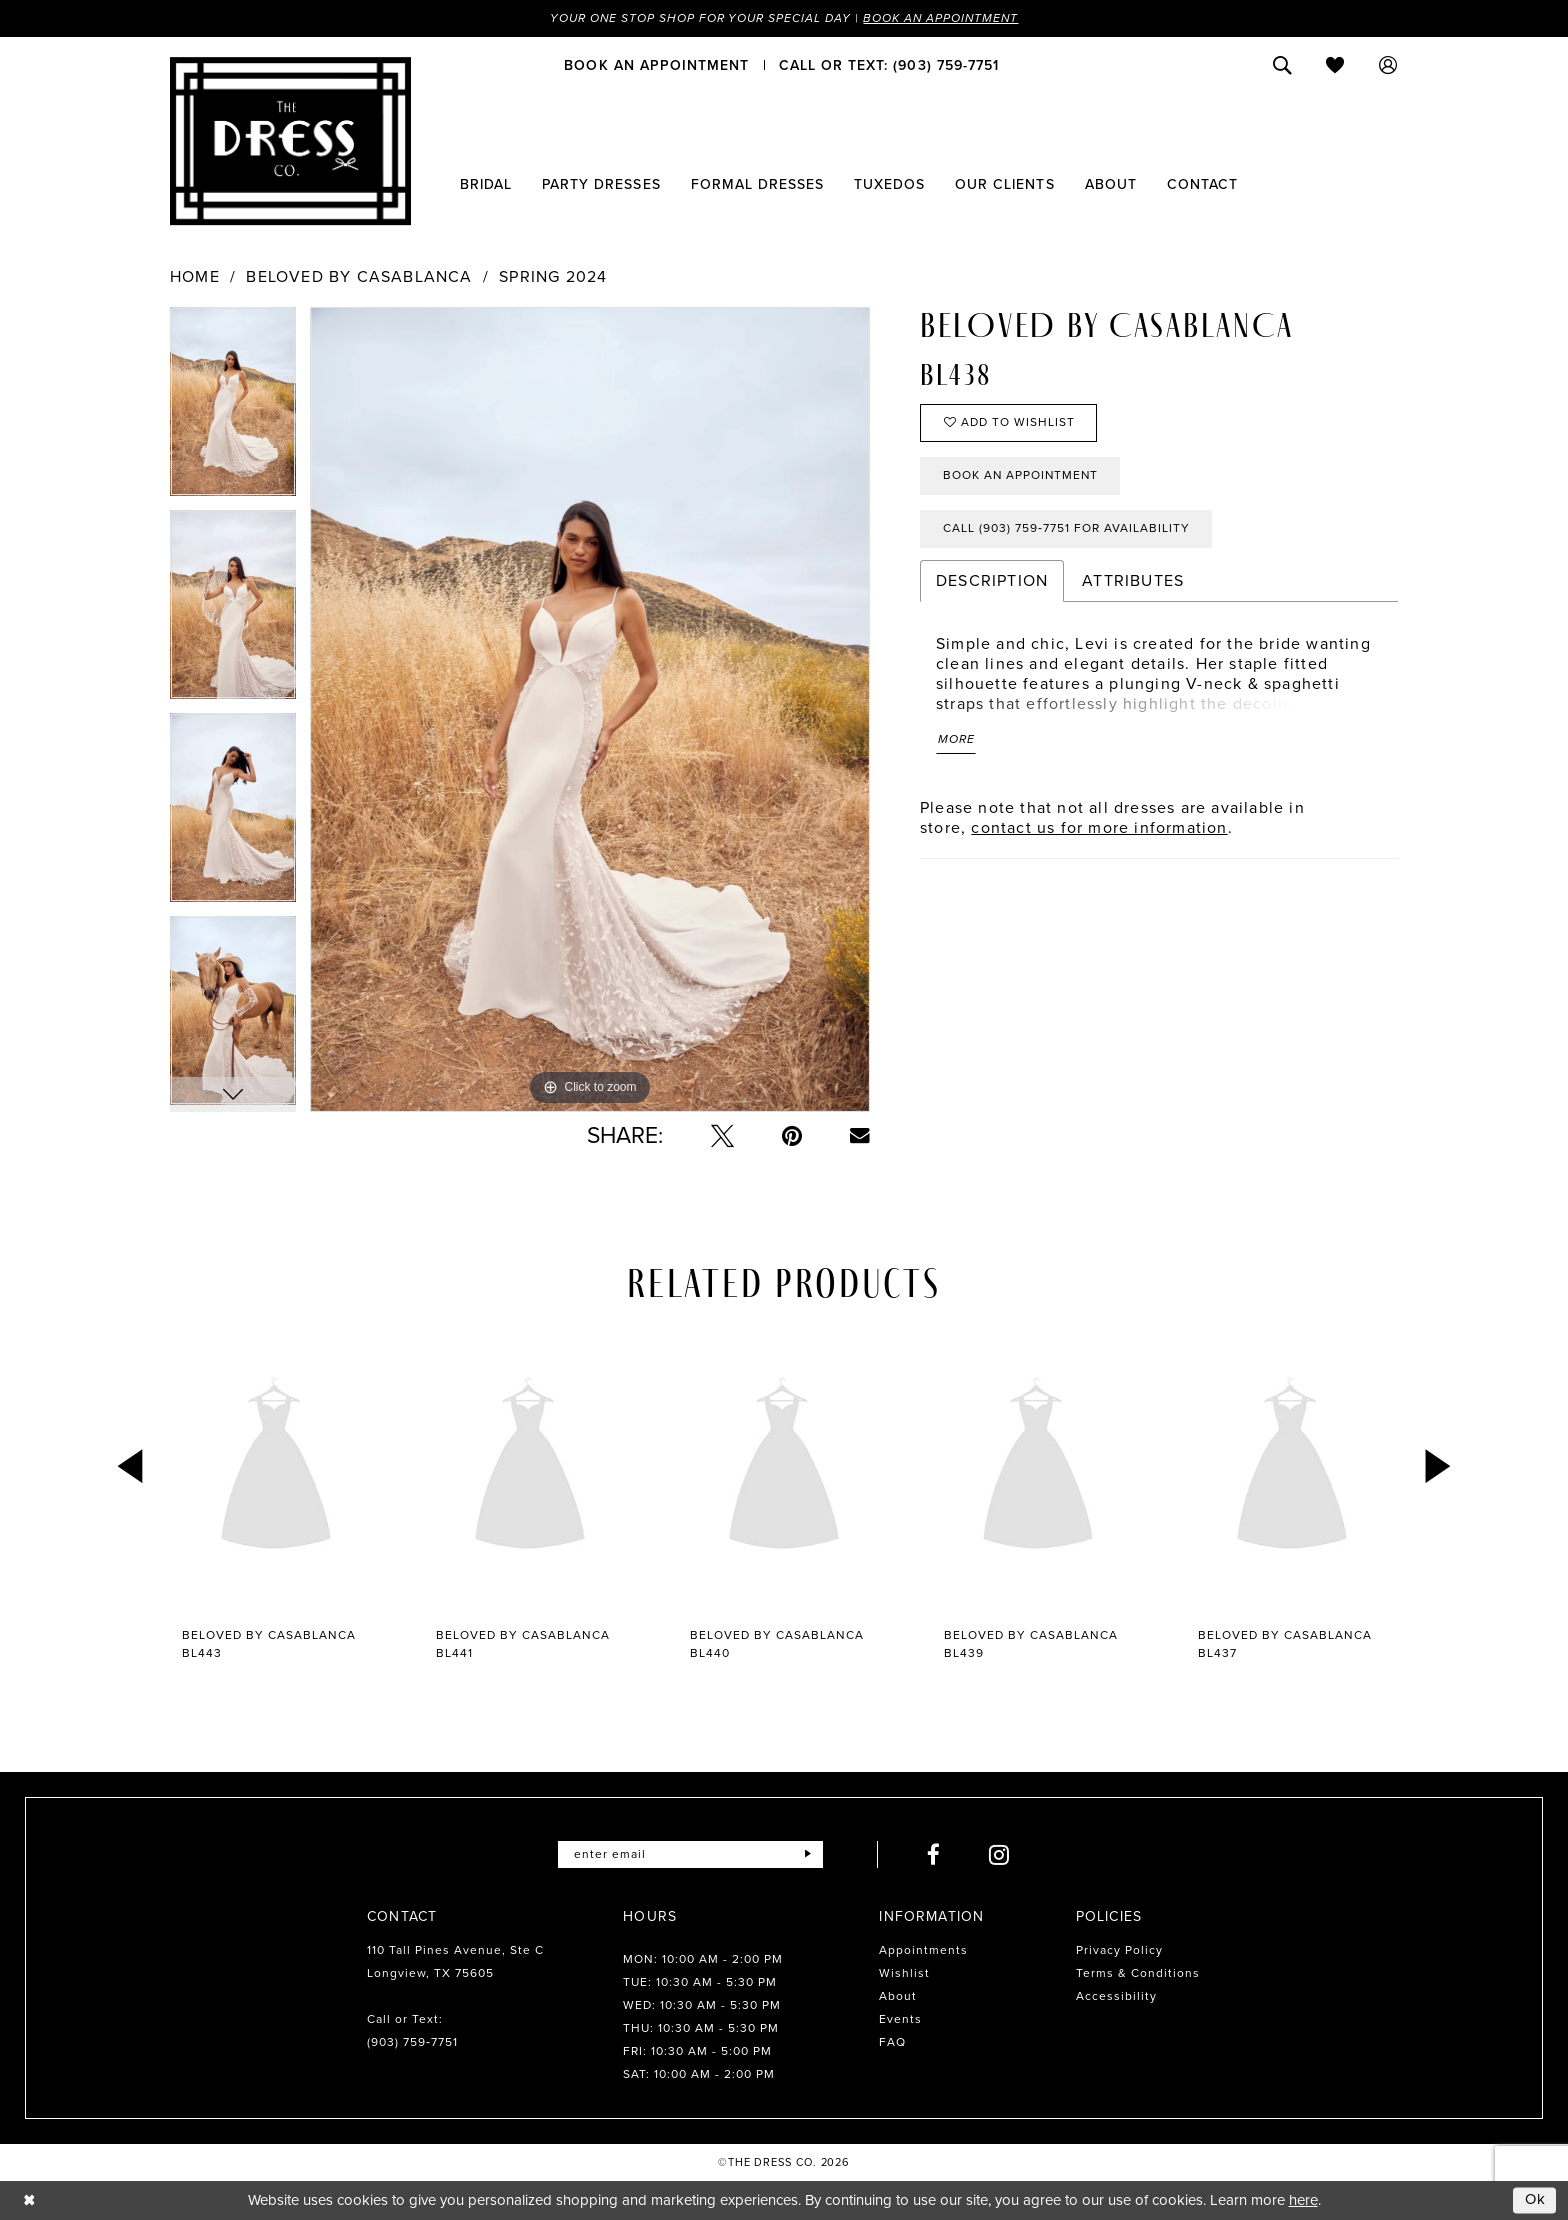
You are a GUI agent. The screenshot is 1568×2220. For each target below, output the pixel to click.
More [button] (956, 740)
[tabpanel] (233, 408)
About (898, 1996)
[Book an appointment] (656, 65)
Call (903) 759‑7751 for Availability (1066, 529)
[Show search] (1282, 65)
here (1303, 2200)
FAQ (892, 2042)
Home (195, 277)
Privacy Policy (1119, 1950)
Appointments (923, 1950)
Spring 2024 (553, 277)
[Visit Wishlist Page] (1335, 65)
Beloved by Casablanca (359, 277)
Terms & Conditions (1138, 1973)
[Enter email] (690, 1854)
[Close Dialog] (29, 2200)
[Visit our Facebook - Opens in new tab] (934, 1854)
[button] (1388, 65)
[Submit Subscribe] (807, 1854)
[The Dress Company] (290, 141)
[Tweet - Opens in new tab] (722, 1135)
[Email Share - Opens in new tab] (860, 1136)
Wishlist (904, 1973)
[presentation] (276, 1467)
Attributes (1133, 580)
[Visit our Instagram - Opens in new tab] (999, 1854)
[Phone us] (889, 65)
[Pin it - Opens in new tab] (792, 1135)
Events (900, 2019)
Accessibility (1116, 1996)
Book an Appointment (942, 18)
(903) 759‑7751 (412, 2042)
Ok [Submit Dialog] (1536, 2200)
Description (992, 580)
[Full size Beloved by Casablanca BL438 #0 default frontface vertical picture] (590, 709)
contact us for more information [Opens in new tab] (1099, 827)
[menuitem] (656, 65)
